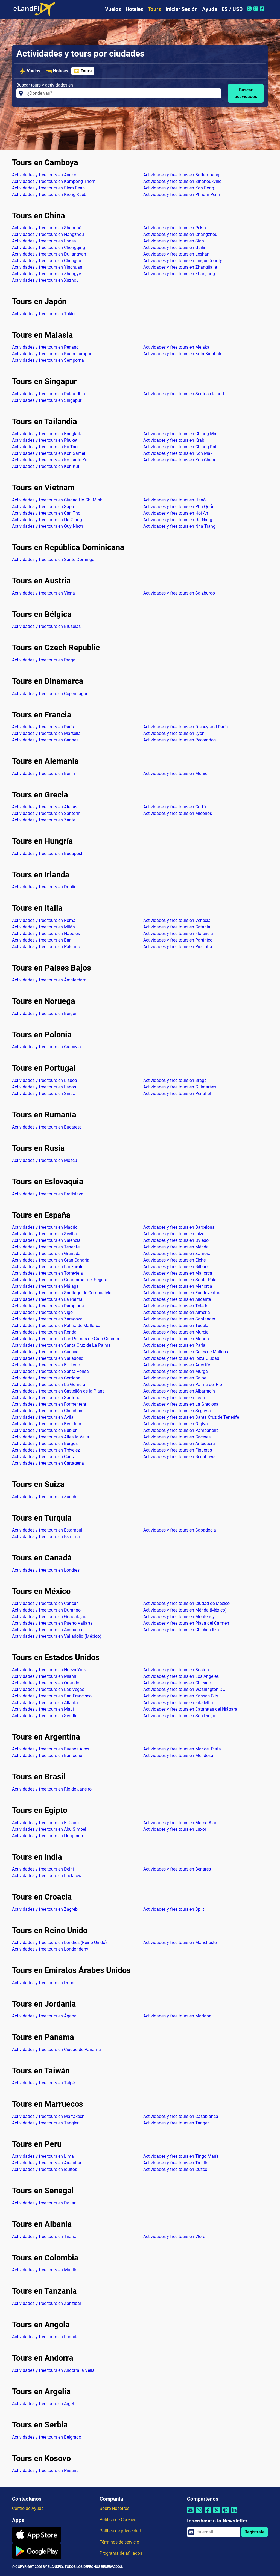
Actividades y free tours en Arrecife (176, 1364)
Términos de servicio (119, 2542)
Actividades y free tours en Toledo (175, 1305)
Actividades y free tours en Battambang (181, 174)
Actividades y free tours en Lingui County (182, 260)
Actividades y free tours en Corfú (174, 806)
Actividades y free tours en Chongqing (48, 247)
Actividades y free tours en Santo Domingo (53, 559)
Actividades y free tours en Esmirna (46, 1536)
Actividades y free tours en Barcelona (179, 1227)
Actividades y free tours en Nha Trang (179, 526)
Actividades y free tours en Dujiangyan (49, 254)
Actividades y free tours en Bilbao (175, 1266)
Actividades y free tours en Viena (43, 593)
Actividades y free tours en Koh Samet (48, 453)
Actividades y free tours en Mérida (176, 1247)
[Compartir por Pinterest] (225, 2513)
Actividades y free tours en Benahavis (179, 1456)
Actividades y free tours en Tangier (45, 2123)
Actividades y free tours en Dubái (43, 1982)
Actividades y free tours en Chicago (177, 1682)
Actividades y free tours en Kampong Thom (53, 181)
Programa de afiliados (121, 2553)
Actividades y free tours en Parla (174, 1345)
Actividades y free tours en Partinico (177, 940)
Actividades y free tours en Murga (175, 1371)
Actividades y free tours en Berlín (43, 773)
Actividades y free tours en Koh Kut (45, 466)
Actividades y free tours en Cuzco (175, 2169)
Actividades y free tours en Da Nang (177, 519)
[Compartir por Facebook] (208, 2513)
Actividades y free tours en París (43, 726)
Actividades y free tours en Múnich (176, 773)
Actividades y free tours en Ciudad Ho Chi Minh (57, 500)
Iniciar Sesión (181, 9)
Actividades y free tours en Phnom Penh (181, 194)
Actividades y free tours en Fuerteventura (182, 1292)
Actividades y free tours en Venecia (177, 920)
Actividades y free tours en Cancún (45, 1603)
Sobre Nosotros (114, 2508)
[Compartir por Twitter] (216, 2513)
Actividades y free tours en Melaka (176, 347)
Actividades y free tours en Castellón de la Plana (58, 1391)
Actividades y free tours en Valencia (46, 1240)
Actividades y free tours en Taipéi (44, 2082)
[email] (217, 2532)
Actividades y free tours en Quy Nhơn (47, 526)
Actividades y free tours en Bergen (44, 1013)
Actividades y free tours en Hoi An (175, 513)
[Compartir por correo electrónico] (190, 2513)
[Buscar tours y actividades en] (122, 93)
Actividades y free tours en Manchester (180, 1942)
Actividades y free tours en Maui (43, 1709)
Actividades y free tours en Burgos (45, 1443)
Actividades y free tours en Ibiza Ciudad (181, 1358)
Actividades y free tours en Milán (43, 927)
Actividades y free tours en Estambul (47, 1530)
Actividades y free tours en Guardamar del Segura (59, 1279)
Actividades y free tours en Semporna (48, 360)
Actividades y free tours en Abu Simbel (49, 1829)
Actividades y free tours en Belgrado (46, 2437)
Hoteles (134, 9)
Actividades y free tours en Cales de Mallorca (186, 1351)
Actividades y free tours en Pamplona (48, 1305)
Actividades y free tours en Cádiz (43, 1456)
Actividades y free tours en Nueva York (49, 1669)
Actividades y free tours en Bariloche (47, 1755)
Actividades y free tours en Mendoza (178, 1755)
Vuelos (113, 9)
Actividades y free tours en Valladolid (47, 1358)
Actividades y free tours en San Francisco (52, 1696)
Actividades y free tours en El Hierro (46, 1364)
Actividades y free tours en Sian (173, 241)
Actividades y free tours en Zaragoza (47, 1319)
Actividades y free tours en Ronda (44, 1332)
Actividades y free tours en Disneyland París (185, 726)
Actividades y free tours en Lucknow (46, 1875)
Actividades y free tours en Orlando (45, 1682)
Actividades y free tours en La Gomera (48, 1384)
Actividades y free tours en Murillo (44, 2269)
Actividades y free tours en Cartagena (48, 1463)
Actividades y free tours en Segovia (177, 1410)
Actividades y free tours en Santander (179, 1319)
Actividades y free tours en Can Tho (46, 513)
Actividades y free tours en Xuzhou (45, 280)
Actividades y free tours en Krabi (174, 440)
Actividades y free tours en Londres (46, 1570)
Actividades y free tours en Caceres (177, 1437)
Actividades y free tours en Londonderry (50, 1949)
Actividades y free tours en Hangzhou (48, 234)
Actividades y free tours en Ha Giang (47, 519)
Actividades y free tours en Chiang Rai (179, 446)
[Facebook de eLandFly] (262, 8)
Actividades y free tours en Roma (43, 920)
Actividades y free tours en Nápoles (46, 933)
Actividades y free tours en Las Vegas (48, 1689)
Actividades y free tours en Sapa (43, 506)
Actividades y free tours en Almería (176, 1312)
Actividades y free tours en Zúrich (44, 1496)
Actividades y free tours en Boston (176, 1669)
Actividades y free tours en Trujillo (175, 2162)
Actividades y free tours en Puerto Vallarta (52, 1623)
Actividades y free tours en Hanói (175, 500)
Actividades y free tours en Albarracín (179, 1391)
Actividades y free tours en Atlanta (45, 1702)
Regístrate (254, 2532)
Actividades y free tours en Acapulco (47, 1629)
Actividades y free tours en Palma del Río (182, 1384)
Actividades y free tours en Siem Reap (48, 188)
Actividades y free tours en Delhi (43, 1869)
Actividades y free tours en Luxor (174, 1829)
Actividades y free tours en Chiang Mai (180, 433)
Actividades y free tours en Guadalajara (50, 1616)
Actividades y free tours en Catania (176, 927)
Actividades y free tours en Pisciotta (177, 946)
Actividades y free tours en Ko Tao (45, 446)
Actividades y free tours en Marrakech (48, 2116)
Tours (154, 9)
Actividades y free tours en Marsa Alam (181, 1822)
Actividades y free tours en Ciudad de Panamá (56, 2049)
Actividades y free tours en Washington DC (184, 1689)
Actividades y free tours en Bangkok (46, 433)
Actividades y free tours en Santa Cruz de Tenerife (191, 1417)
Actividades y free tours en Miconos (177, 813)
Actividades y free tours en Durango (46, 1610)
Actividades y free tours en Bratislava (47, 1194)
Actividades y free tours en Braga (175, 1080)
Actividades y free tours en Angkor (45, 174)
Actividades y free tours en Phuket (44, 440)
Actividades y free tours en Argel (43, 2403)
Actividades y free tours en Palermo (46, 946)
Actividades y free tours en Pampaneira (181, 1430)
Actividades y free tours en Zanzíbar (46, 2303)
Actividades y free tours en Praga (43, 660)
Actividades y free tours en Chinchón (47, 1410)
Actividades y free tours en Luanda (45, 2336)
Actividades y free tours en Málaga (45, 1286)
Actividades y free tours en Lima (43, 2156)
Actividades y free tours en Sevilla (44, 1233)
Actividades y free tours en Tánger (176, 2123)
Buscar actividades (246, 93)
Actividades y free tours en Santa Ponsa (50, 1371)
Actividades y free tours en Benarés (177, 1869)
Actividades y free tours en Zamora (177, 1253)
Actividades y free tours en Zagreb (45, 1909)
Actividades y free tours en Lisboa (44, 1080)
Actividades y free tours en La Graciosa (180, 1404)
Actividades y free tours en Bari (42, 940)
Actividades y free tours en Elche (174, 1260)
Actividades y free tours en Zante (43, 820)
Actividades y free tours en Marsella (46, 733)
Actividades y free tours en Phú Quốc (178, 506)
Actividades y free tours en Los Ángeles (181, 1676)
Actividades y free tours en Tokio (43, 313)
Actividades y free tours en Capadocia (179, 1530)
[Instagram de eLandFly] (256, 8)
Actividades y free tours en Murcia (176, 1332)
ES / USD (232, 9)
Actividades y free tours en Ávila (43, 1417)
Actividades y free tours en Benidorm (47, 1423)
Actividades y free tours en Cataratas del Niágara (190, 1709)
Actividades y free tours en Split (173, 1909)
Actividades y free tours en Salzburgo (179, 593)
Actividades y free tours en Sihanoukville (182, 181)
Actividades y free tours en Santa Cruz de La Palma (61, 1345)
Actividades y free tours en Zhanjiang (179, 273)
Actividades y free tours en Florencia (178, 933)
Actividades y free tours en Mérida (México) (185, 1610)
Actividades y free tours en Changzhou (180, 234)
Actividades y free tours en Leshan (176, 254)
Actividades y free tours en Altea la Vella (50, 1437)
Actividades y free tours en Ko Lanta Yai (50, 459)
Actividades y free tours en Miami (44, 1676)
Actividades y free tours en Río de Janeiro (52, 1789)
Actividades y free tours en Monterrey (179, 1616)
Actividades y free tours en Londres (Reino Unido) (59, 1942)
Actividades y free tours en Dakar (43, 2203)
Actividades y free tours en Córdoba (46, 1378)
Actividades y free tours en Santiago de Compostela (62, 1292)
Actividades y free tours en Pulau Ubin (48, 393)
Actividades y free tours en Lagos (44, 1087)
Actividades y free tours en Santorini (46, 813)
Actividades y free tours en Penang (45, 347)
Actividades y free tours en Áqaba (44, 2016)
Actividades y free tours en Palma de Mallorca (56, 1325)
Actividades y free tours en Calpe (174, 1378)
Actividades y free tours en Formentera (49, 1404)
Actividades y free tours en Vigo (42, 1312)
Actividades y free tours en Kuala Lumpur (51, 353)
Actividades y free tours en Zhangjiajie (180, 267)
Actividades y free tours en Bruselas (46, 626)
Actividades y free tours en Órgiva (175, 1423)
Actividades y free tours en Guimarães (179, 1087)
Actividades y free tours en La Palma (47, 1299)
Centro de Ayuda (28, 2508)
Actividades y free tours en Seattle (44, 1715)
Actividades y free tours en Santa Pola (180, 1279)
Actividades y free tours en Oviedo (176, 1240)
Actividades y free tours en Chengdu (46, 260)
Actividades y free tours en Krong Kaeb (49, 194)
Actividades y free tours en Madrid (45, 1227)
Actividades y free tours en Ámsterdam (49, 980)
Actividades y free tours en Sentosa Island (183, 393)
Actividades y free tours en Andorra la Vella (53, 2370)
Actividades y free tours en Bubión (45, 1430)
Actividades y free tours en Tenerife (46, 1247)
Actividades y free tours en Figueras (177, 1450)
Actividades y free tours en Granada (46, 1253)
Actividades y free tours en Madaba (177, 2016)
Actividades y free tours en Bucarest (46, 1127)
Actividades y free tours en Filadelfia (178, 1702)
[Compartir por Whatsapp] (199, 2513)
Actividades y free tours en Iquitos (44, 2169)
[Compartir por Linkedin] (234, 2513)
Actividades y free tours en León (174, 1397)
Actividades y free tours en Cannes (45, 740)
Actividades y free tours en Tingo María (181, 2156)
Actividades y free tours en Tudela (175, 1325)
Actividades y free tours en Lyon (174, 733)
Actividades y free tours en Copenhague (50, 693)
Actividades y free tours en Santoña (46, 1397)
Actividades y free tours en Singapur (46, 400)
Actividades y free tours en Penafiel (177, 1093)
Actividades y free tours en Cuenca (45, 1351)
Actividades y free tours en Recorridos (179, 740)
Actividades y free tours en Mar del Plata (182, 1749)
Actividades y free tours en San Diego (179, 1715)
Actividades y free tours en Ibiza (174, 1233)
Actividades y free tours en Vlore (174, 2236)
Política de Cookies (118, 2519)
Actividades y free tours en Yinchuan (47, 267)
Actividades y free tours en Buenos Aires (50, 1749)
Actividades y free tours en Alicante (177, 1299)
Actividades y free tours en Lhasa (44, 241)
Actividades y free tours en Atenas (44, 806)
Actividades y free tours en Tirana (44, 2236)
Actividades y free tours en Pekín (174, 227)
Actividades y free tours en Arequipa (46, 2162)
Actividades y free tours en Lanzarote (47, 1266)
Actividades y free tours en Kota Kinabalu (183, 353)
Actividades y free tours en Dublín (44, 886)
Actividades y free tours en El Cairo (45, 1822)
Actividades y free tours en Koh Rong (178, 188)
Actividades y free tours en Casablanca (180, 2116)
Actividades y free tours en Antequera (179, 1443)
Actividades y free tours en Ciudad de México (186, 1603)
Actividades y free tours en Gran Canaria (50, 1260)
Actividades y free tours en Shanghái (47, 227)
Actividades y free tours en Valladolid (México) (56, 1636)
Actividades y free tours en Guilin (174, 247)
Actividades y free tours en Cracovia (46, 1046)
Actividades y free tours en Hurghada (47, 1835)
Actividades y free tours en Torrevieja (47, 1273)
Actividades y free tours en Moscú (44, 1160)
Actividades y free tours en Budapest (47, 853)
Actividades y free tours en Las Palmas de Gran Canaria (65, 1338)
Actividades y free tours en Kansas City (180, 1696)
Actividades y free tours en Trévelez (46, 1450)
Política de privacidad (120, 2530)
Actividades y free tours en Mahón (176, 1338)
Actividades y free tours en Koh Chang (180, 459)
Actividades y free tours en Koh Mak (177, 453)
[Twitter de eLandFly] (250, 8)
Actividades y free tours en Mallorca (177, 1273)
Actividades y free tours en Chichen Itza (181, 1629)
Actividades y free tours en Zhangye (46, 273)
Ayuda (209, 9)
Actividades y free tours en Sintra (43, 1093)
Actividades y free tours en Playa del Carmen (186, 1623)
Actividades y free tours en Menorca (177, 1286)
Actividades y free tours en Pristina (45, 2470)
